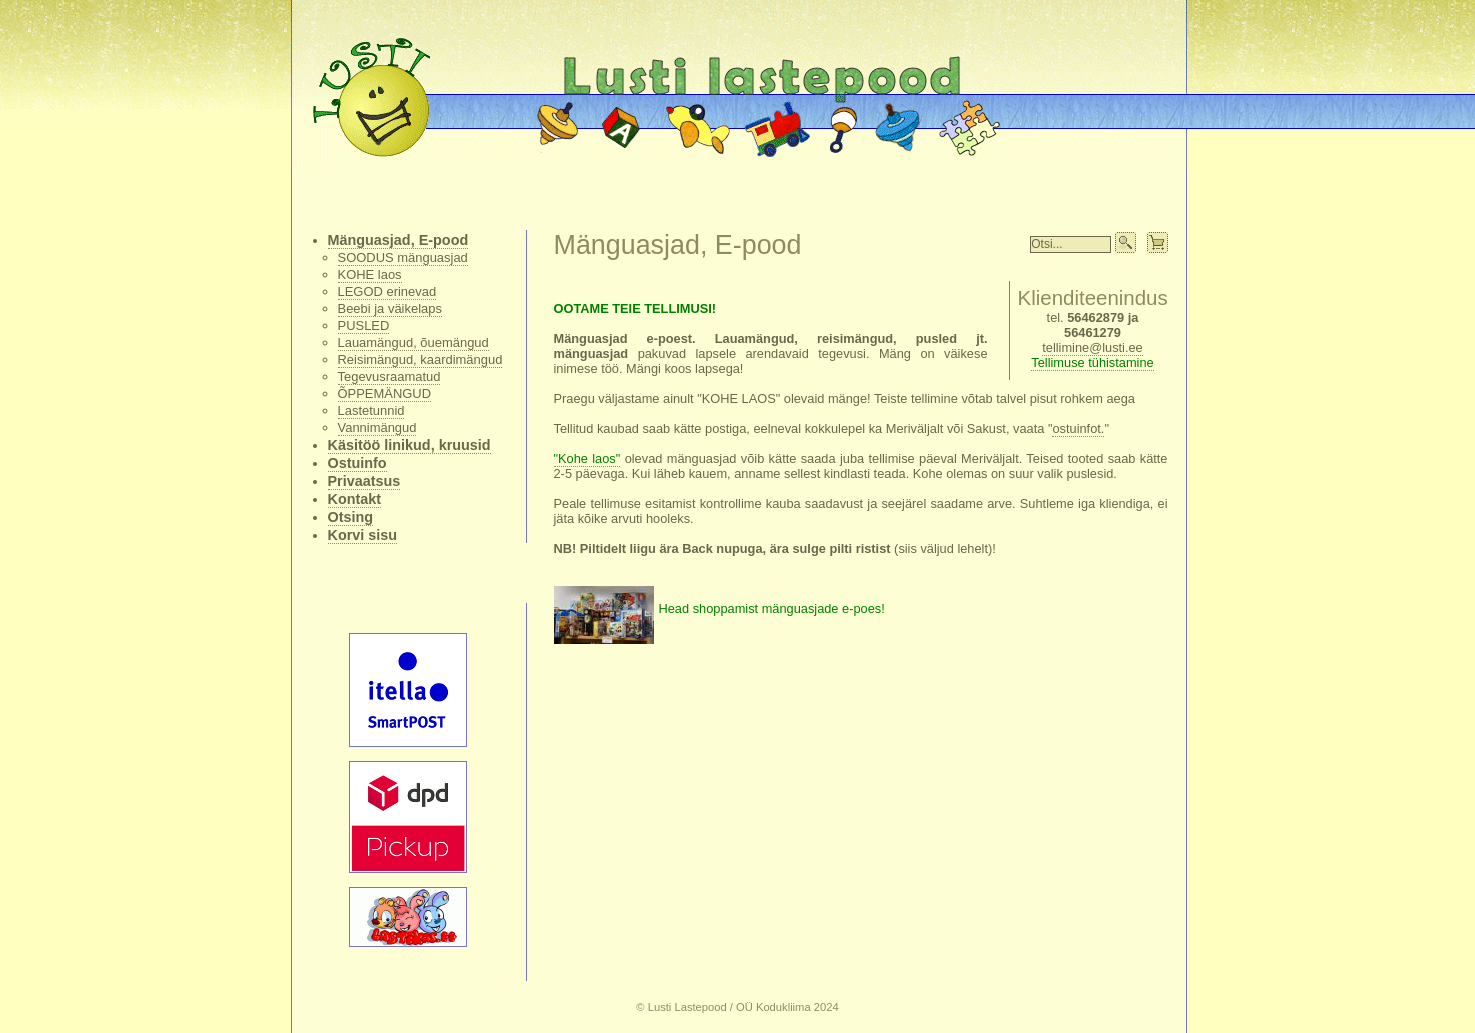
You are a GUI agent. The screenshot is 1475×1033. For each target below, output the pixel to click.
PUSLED (364, 325)
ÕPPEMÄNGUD (385, 393)
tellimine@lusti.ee (1092, 347)
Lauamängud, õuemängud (413, 342)
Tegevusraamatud (389, 376)
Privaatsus (364, 481)
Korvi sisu (363, 535)
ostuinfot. (1078, 428)
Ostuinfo (357, 463)
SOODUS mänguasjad (403, 257)
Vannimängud (377, 427)
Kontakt (355, 499)
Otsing (351, 517)
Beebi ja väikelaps (390, 308)
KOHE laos (370, 274)
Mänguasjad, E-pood (398, 240)
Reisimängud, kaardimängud (420, 359)
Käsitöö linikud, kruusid (409, 445)
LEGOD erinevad (387, 291)
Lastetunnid (371, 410)
